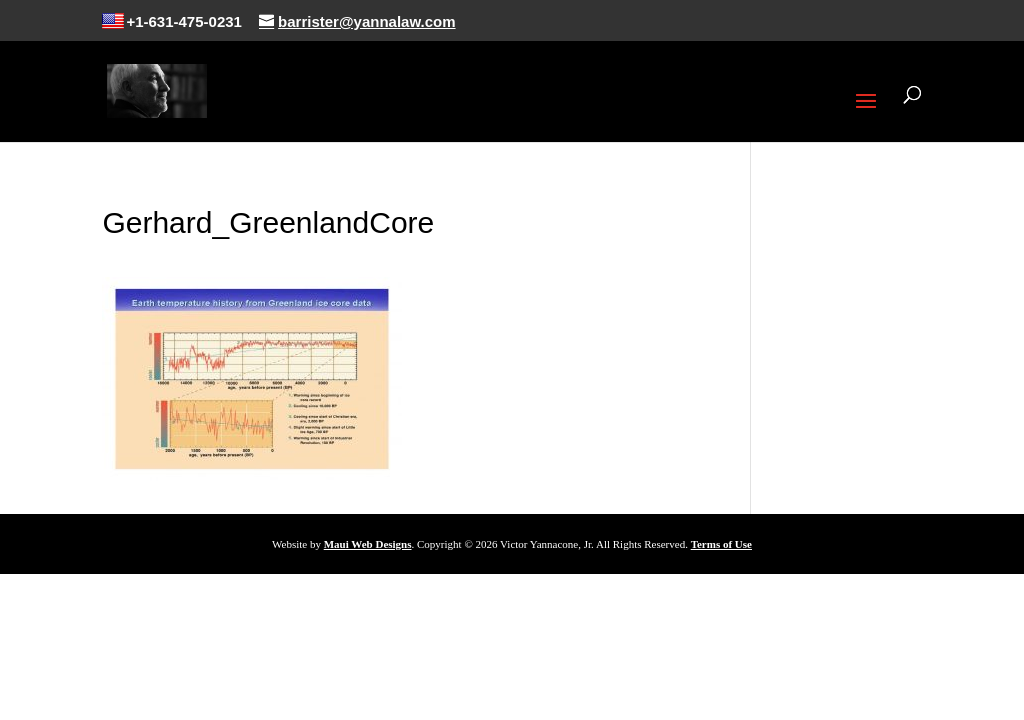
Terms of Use (721, 544)
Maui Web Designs (368, 544)
